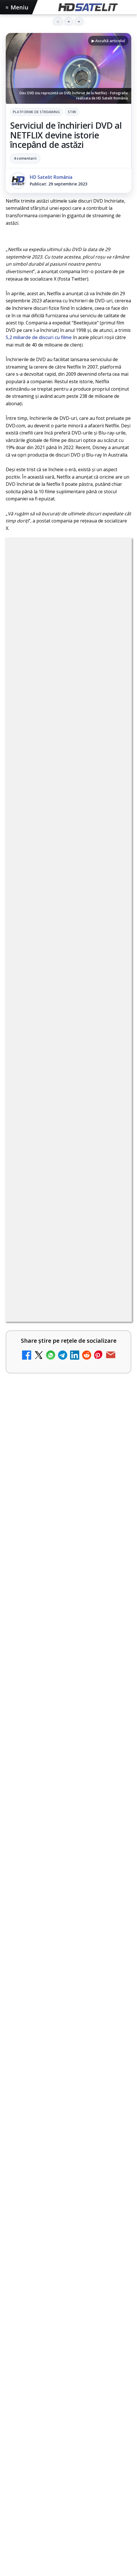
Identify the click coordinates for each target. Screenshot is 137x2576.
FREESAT (31, 2473)
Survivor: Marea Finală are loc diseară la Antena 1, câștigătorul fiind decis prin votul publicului (67, 1915)
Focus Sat (55, 2473)
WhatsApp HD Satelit (68, 2342)
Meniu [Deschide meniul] (17, 7)
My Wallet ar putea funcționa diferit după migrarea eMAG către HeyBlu (52, 1267)
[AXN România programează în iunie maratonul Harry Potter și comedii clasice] (114, 1531)
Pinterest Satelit (68, 2411)
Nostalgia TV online (34, 1333)
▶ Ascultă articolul (108, 40)
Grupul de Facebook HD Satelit (69, 2324)
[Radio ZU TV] (114, 1603)
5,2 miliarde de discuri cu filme (39, 337)
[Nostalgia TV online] (114, 1344)
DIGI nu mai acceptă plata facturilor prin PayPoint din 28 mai (53, 1831)
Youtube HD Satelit (68, 2359)
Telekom (18, 2483)
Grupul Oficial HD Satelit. (67, 1105)
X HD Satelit (68, 2394)
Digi (13, 2473)
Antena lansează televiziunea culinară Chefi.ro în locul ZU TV (48, 1463)
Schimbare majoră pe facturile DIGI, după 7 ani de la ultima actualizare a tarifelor (48, 1400)
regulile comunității (100, 1081)
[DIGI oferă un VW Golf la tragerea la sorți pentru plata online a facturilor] (114, 1657)
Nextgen (81, 2473)
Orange (104, 2473)
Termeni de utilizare (68, 2538)
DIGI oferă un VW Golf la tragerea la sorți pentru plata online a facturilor (52, 1653)
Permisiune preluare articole (68, 2519)
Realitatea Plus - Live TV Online (49, 1767)
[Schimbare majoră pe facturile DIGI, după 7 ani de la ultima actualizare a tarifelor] (114, 1405)
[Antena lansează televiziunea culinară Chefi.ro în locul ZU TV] (114, 1470)
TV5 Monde (24, 1713)
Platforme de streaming (36, 111)
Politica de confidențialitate (68, 2557)
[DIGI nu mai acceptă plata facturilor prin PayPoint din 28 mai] (114, 1838)
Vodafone (43, 2483)
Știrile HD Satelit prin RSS (68, 2429)
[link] (68, 1274)
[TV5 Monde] (114, 1723)
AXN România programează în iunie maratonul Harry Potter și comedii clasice (54, 1526)
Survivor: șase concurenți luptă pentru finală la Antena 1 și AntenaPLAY (66, 1967)
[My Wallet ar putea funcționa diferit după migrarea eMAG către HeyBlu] (114, 1272)
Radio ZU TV (25, 1593)
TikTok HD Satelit (68, 2376)
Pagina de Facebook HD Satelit (68, 2307)
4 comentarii (25, 158)
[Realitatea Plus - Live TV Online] (114, 1777)
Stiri (72, 111)
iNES (63, 2483)
